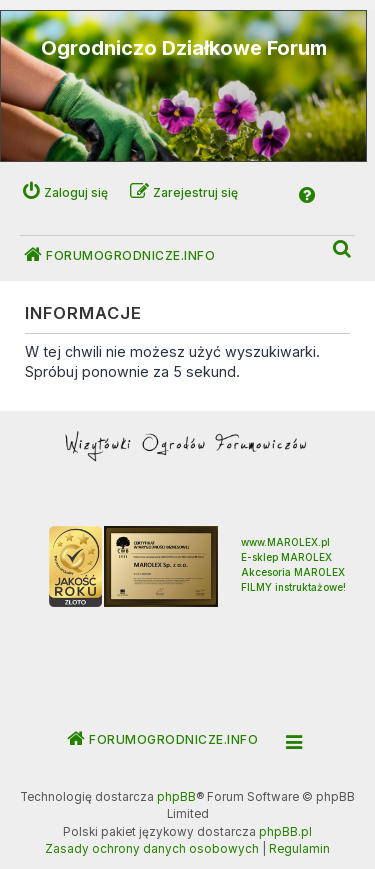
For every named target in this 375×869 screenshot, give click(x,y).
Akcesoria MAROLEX (293, 572)
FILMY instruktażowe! (293, 587)
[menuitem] (343, 249)
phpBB (176, 797)
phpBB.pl (285, 832)
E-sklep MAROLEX (286, 557)
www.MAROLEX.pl (285, 542)
